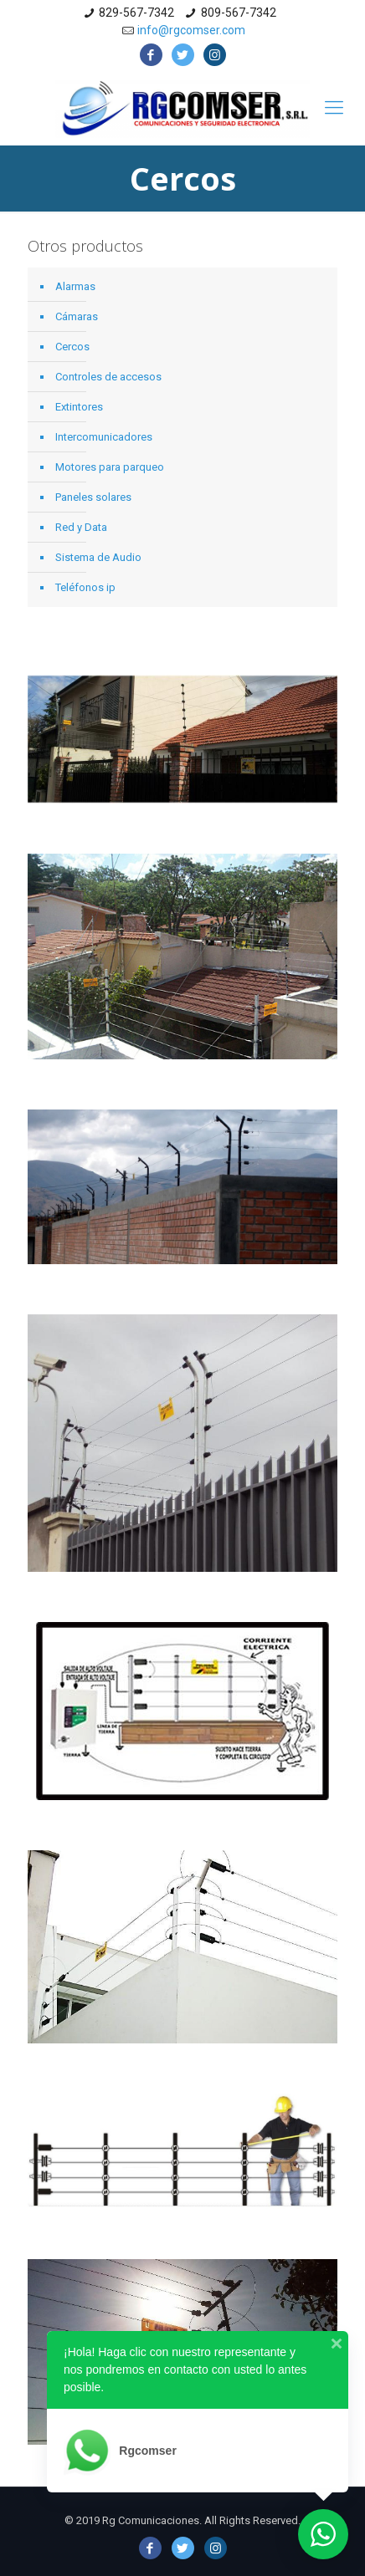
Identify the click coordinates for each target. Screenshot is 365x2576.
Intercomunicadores (103, 437)
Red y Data (81, 527)
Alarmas (75, 286)
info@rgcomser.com (191, 30)
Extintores (79, 406)
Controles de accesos (108, 376)
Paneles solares (93, 497)
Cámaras (76, 316)
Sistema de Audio (98, 557)
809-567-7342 (238, 12)
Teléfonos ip (85, 587)
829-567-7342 (136, 12)
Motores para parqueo (109, 467)
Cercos (72, 346)
